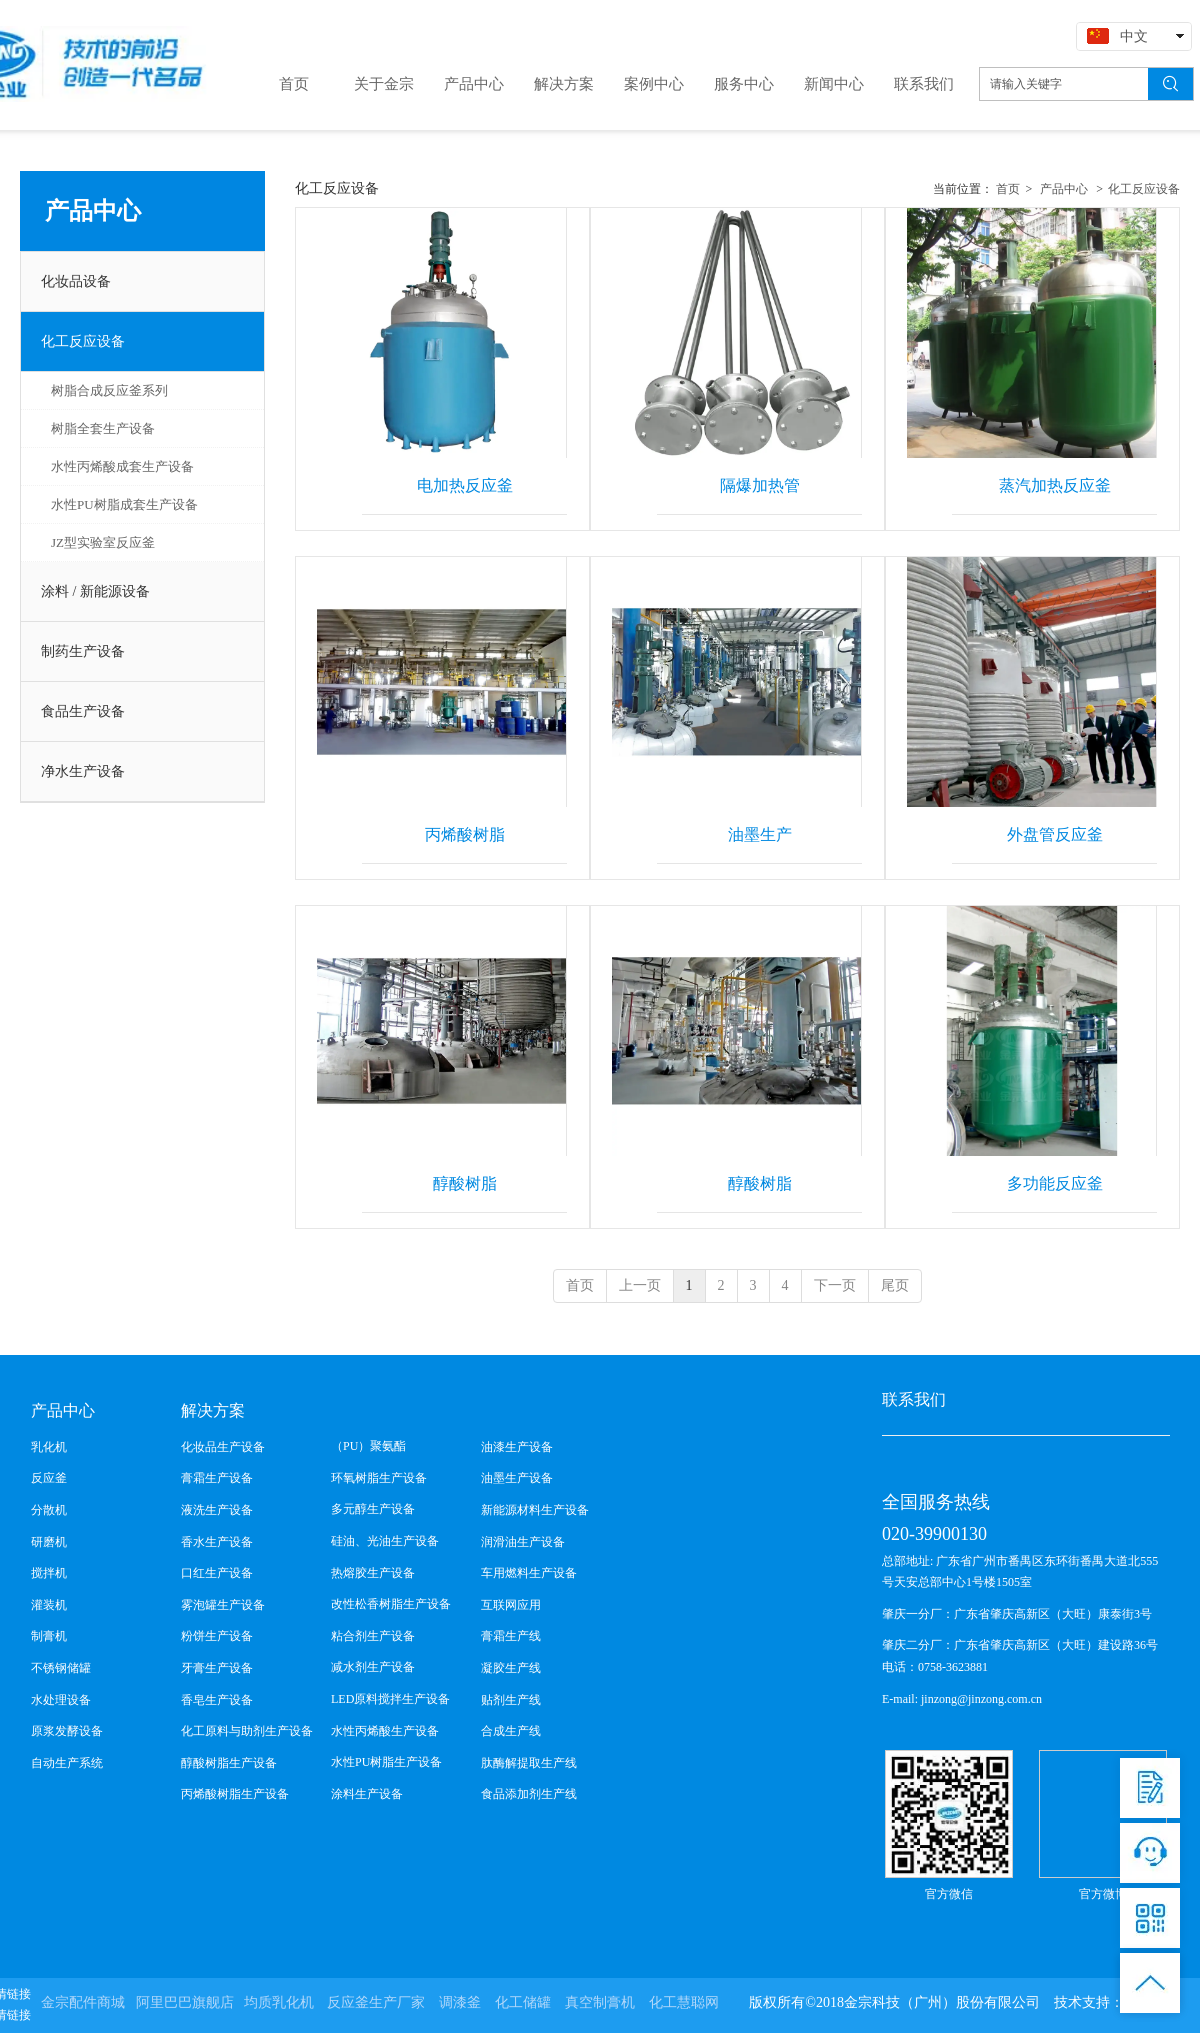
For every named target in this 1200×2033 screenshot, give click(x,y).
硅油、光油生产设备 (385, 1541)
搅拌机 (49, 1573)
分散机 (49, 1510)
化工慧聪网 (684, 2002)
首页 (1008, 189)
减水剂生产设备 (373, 1667)
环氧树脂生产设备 (379, 1478)
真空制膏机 (600, 2002)
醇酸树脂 (465, 1183)
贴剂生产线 (511, 1700)
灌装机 (49, 1605)
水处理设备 (61, 1700)
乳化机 (49, 1447)
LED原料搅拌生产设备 (390, 1699)
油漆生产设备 (517, 1447)
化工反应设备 (1144, 189)
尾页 (895, 1285)
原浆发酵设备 (67, 1731)
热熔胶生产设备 (373, 1573)
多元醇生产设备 (373, 1509)
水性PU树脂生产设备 (386, 1762)
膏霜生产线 (511, 1636)
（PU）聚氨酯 (368, 1446)
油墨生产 (760, 834)
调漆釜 (460, 2002)
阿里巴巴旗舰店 (185, 2002)
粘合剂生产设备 (373, 1636)
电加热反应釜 (465, 485)
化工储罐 (523, 2002)
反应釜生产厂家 (376, 2002)
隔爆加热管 (760, 485)
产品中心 (1064, 189)
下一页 (835, 1285)
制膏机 (49, 1636)
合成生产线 (511, 1731)
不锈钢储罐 (61, 1668)
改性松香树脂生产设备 (391, 1604)
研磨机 (49, 1542)
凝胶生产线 (511, 1668)
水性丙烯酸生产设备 (385, 1731)
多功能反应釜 (1055, 1183)
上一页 (640, 1285)
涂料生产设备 (367, 1794)
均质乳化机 (279, 2002)
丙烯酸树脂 (465, 834)
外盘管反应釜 (1055, 834)
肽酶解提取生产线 (529, 1763)
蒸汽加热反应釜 (1055, 485)
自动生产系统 (67, 1763)
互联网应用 (511, 1605)
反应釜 (49, 1478)
